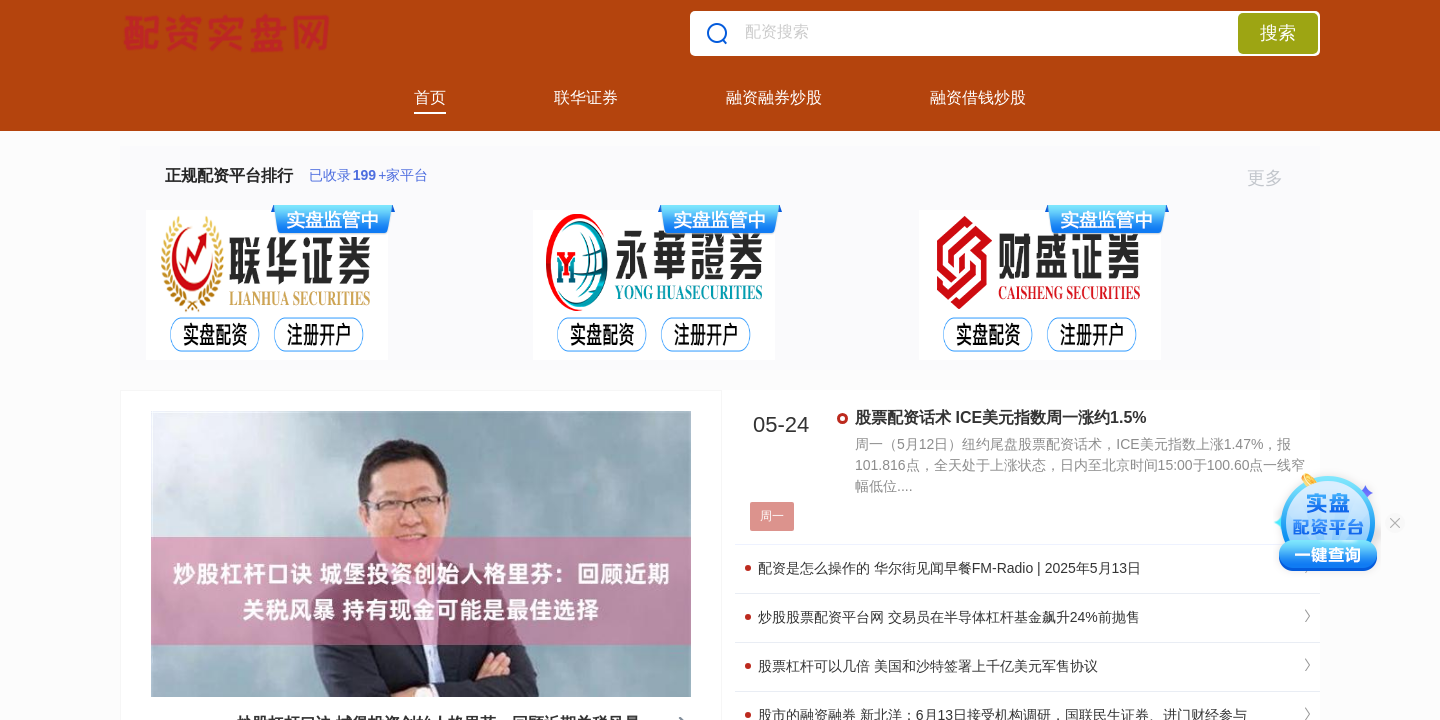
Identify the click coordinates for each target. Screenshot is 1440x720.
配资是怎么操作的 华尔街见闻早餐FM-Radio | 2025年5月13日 (943, 568)
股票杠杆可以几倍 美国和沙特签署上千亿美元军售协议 (921, 666)
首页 (430, 97)
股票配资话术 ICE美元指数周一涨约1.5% (1001, 417)
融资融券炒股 (774, 97)
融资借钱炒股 (978, 97)
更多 (1273, 178)
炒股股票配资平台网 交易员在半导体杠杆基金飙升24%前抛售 (942, 617)
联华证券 (586, 97)
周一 (772, 516)
